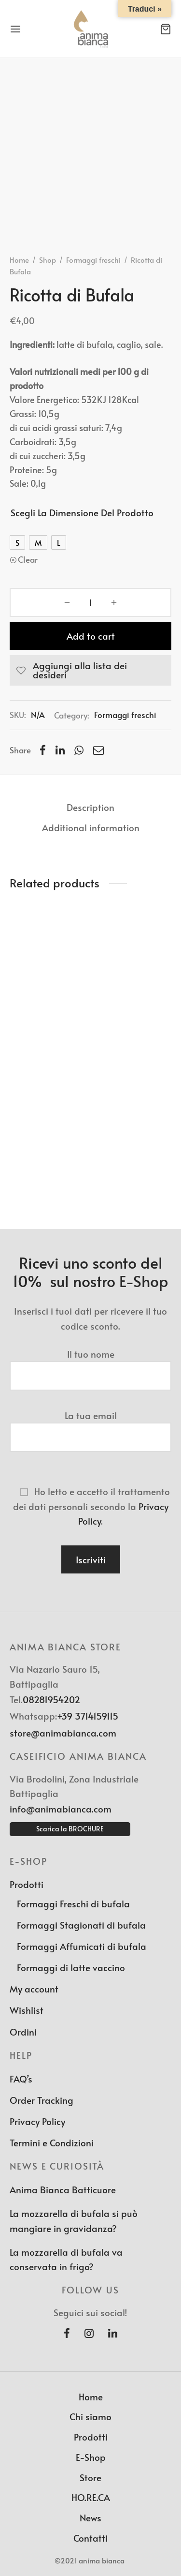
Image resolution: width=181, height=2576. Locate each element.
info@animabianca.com (60, 1808)
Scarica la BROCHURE (70, 1828)
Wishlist (26, 2010)
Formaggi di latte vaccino (71, 1967)
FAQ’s (21, 2078)
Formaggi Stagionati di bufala (81, 1924)
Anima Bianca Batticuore (63, 2189)
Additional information (90, 827)
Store (90, 2477)
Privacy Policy (37, 2121)
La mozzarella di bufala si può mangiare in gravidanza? (74, 2220)
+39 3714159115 (87, 1715)
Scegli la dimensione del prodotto (82, 512)
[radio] (17, 542)
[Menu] (15, 29)
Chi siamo (90, 2416)
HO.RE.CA (90, 2497)
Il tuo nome (90, 1365)
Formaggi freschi (93, 260)
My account (34, 1988)
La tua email (90, 1426)
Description (90, 807)
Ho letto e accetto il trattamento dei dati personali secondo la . (90, 1506)
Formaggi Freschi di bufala (73, 1903)
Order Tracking (41, 2100)
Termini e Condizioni (52, 2142)
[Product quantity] (90, 602)
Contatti (90, 2537)
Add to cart (91, 635)
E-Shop (91, 2457)
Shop (47, 260)
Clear (28, 559)
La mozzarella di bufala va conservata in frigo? (66, 2259)
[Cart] (165, 29)
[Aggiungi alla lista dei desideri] (90, 670)
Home (19, 260)
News (90, 2517)
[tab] (90, 807)
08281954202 (51, 1699)
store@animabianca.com (63, 1732)
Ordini (23, 2031)
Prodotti (26, 1884)
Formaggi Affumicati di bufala (81, 1946)
